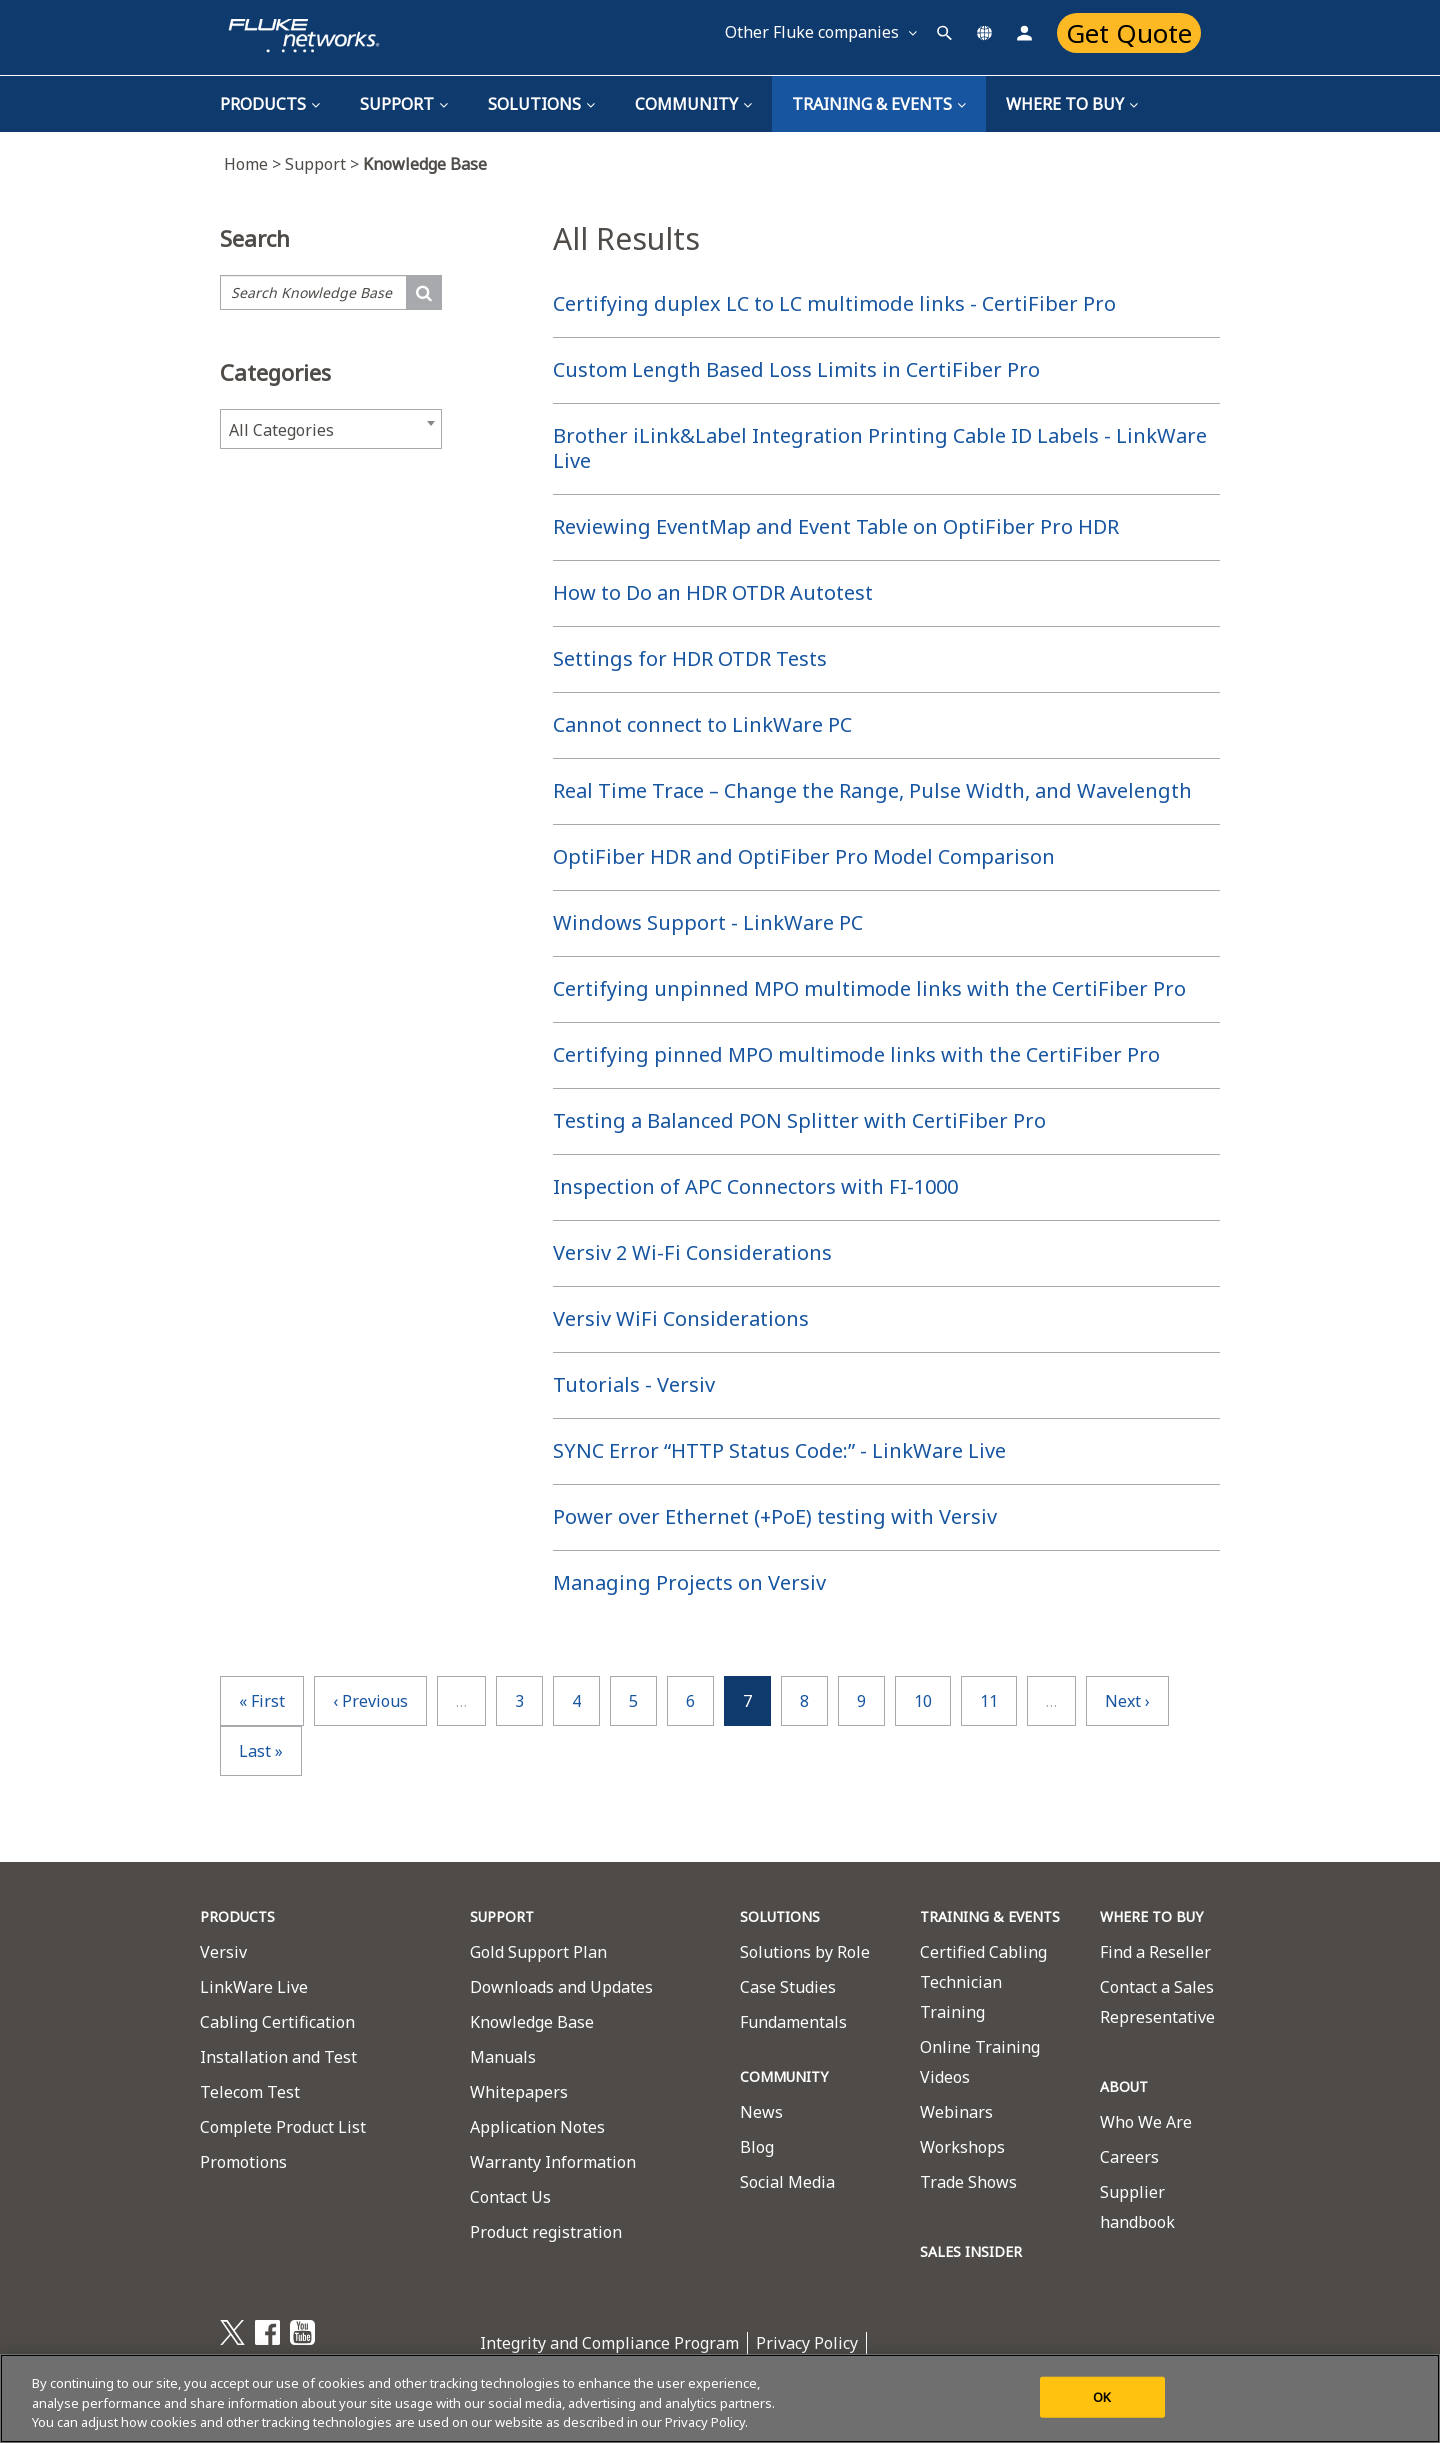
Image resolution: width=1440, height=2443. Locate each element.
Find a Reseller (1155, 1952)
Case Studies (788, 1987)
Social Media (787, 2182)
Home (254, 164)
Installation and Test (278, 2057)
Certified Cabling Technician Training (983, 1982)
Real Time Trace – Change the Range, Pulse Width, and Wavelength (872, 790)
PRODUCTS (237, 1916)
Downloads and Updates (561, 1987)
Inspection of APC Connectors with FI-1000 (755, 1186)
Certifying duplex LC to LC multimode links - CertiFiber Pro (834, 303)
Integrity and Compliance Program (609, 2343)
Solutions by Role (805, 1952)
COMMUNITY (784, 2076)
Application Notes (537, 2127)
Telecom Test (250, 2092)
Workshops (962, 2147)
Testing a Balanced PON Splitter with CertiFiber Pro (799, 1120)
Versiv (223, 1952)
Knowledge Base (532, 2022)
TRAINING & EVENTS (879, 104)
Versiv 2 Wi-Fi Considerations (692, 1252)
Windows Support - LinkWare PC (708, 922)
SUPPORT (502, 1916)
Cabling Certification (277, 2022)
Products (270, 104)
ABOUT (1124, 2086)
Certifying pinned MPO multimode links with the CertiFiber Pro (856, 1054)
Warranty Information (553, 2162)
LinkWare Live (254, 1987)
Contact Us (510, 2197)
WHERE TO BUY (1151, 1916)
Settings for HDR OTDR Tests (690, 658)
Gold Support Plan (538, 1952)
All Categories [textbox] (281, 430)
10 (923, 1701)
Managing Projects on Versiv (689, 1582)
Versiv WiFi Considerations (681, 1318)
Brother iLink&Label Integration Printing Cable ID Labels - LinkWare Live (880, 448)
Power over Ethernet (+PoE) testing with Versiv (775, 1516)
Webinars (956, 2112)
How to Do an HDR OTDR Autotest (713, 592)
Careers (1129, 2157)
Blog (757, 2147)
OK (1102, 2396)
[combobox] (331, 429)
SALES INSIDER (971, 2251)
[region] (720, 2398)
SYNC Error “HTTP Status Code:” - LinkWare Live (779, 1450)
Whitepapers (519, 2092)
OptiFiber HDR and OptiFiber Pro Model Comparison (804, 856)
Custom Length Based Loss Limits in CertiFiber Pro (796, 369)
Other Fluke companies (821, 32)
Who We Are (1146, 2122)
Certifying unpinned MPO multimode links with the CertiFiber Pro (869, 988)
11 (989, 1701)
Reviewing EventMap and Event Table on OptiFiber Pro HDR (836, 526)
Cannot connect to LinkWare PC (702, 724)
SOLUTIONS (780, 1916)
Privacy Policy (807, 2343)
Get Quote (1129, 33)
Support (404, 104)
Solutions (541, 104)
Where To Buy (1072, 104)
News (761, 2112)
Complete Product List (283, 2127)
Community (693, 104)
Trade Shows (968, 2182)
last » (261, 1751)
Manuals (503, 2057)
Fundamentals (793, 2022)
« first (262, 1701)
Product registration (546, 2232)
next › (1127, 1701)
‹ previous (370, 1701)
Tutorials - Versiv (634, 1384)
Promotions (243, 2162)
